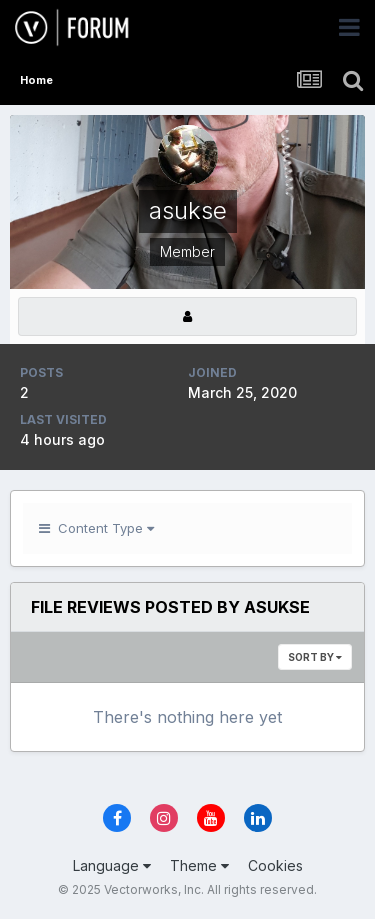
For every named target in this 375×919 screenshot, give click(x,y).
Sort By (315, 657)
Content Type (96, 528)
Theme (199, 865)
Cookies (275, 865)
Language (112, 865)
